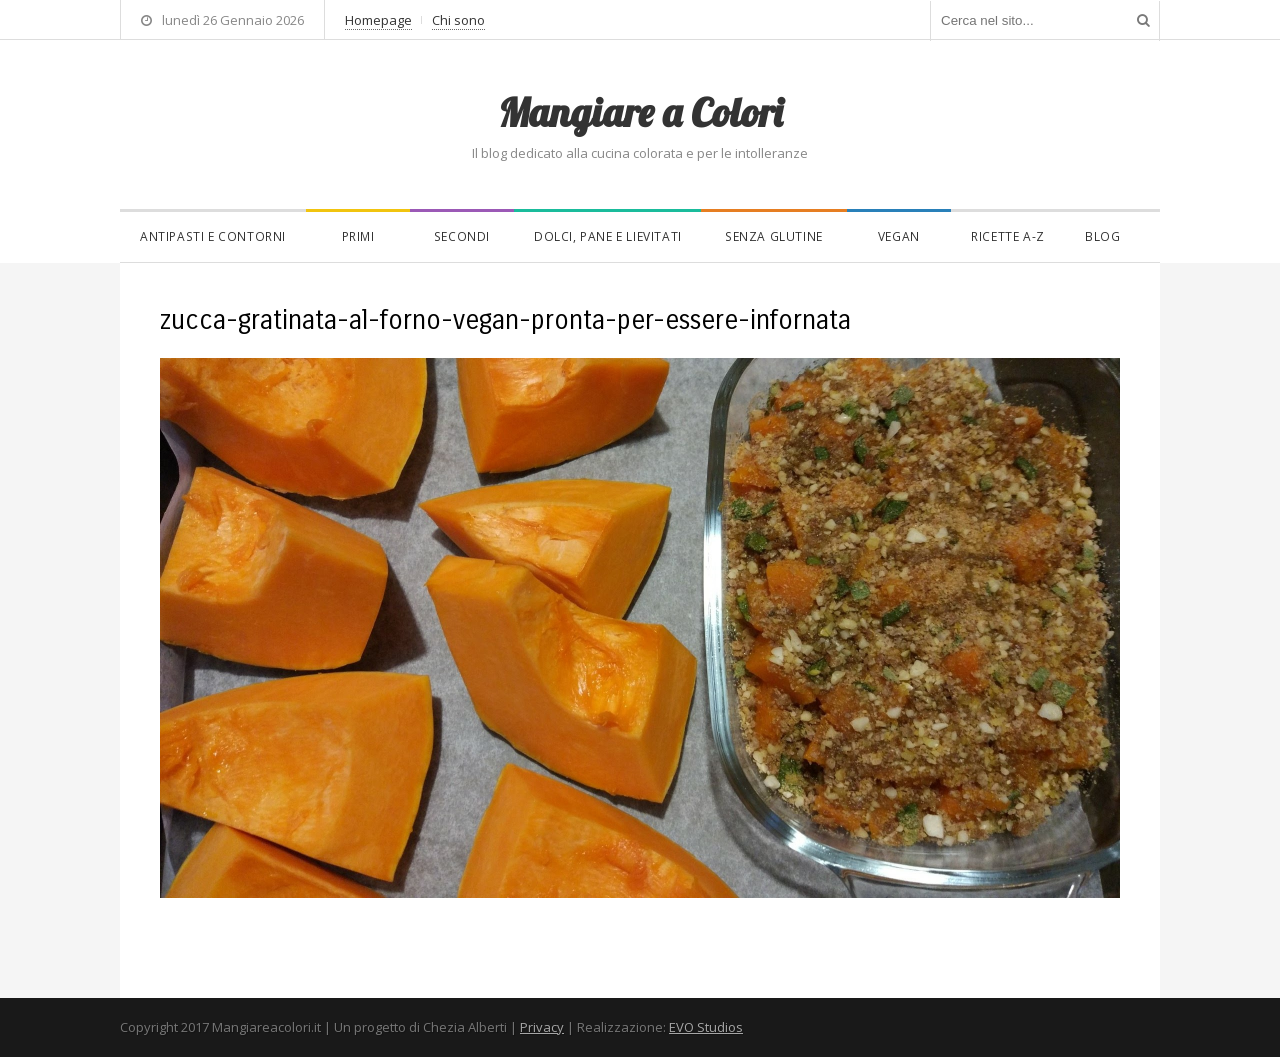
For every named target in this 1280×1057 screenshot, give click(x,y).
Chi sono (458, 20)
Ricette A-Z (1008, 236)
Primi (358, 236)
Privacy (542, 1027)
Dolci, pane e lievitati (608, 236)
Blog (1102, 236)
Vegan (899, 236)
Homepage (378, 20)
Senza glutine (774, 236)
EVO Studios (706, 1027)
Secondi (462, 236)
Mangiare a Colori (640, 112)
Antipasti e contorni (213, 236)
